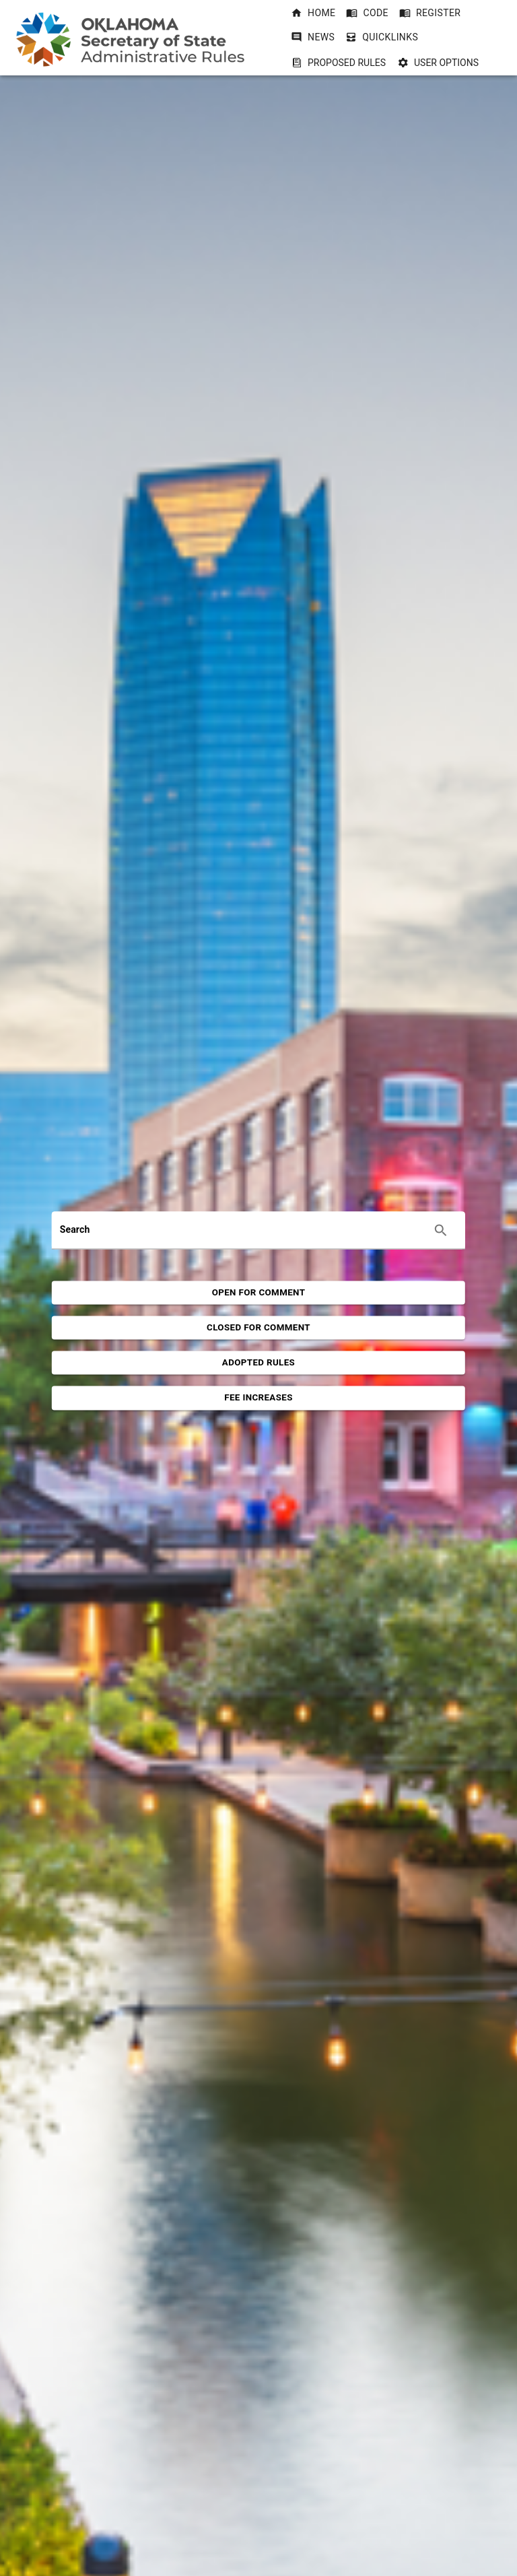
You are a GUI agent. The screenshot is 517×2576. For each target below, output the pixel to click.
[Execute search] (441, 1230)
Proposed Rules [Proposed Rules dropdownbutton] (338, 62)
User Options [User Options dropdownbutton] (438, 62)
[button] (313, 13)
